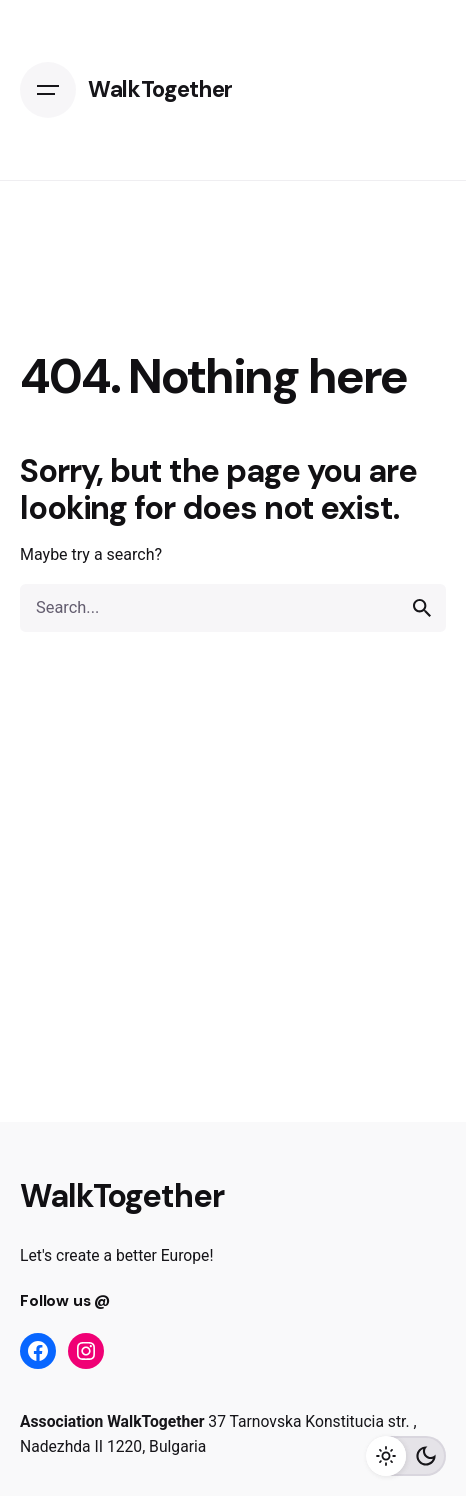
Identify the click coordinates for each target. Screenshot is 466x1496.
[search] (422, 608)
